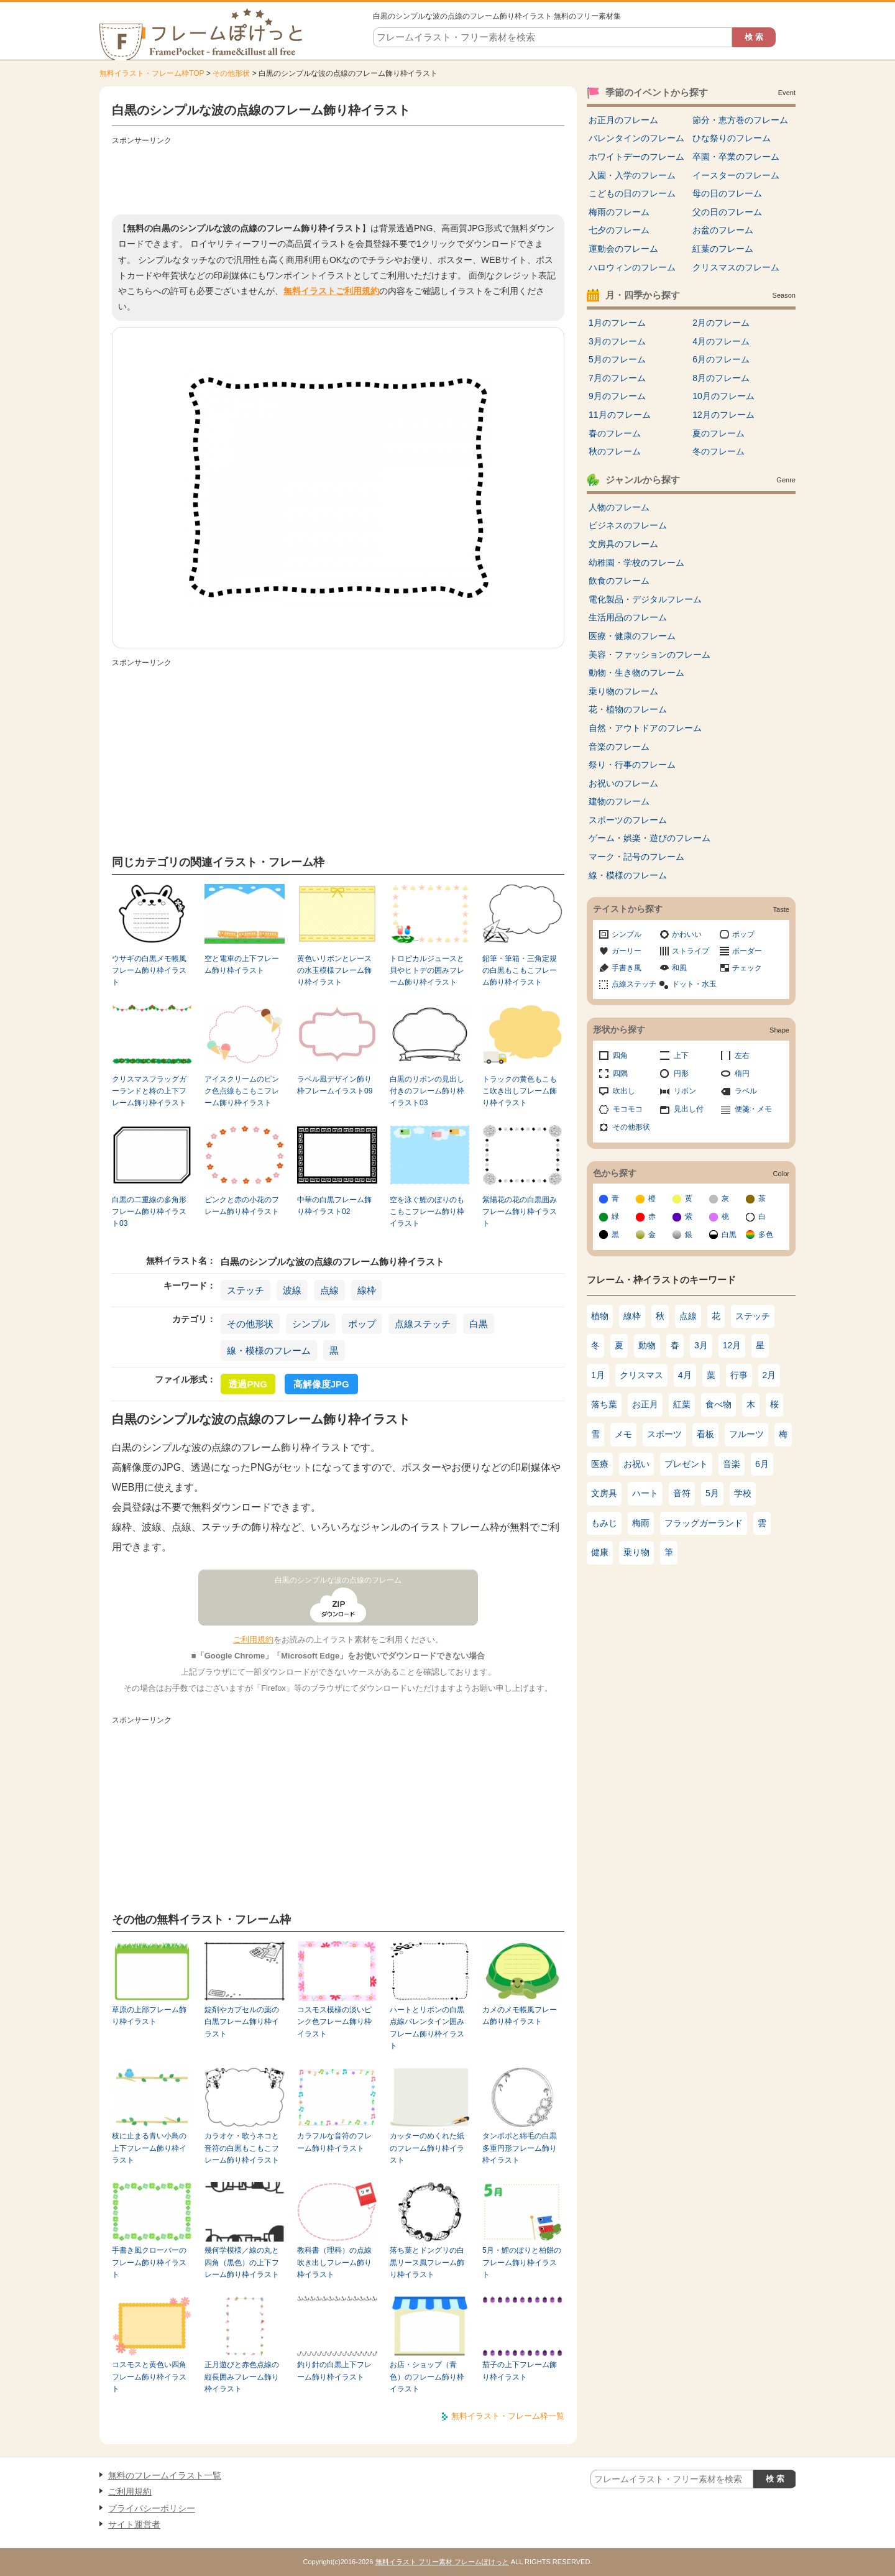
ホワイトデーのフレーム (636, 157)
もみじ (604, 1523)
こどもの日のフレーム (632, 193)
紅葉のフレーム (722, 249)
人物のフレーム (619, 507)
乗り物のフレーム (623, 691)
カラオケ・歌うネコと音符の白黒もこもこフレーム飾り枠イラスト (241, 2148)
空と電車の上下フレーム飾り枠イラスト (241, 964)
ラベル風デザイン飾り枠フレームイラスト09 (334, 1085)
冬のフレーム (718, 451)
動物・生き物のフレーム (636, 673)
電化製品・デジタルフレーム (645, 599)
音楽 (731, 1464)
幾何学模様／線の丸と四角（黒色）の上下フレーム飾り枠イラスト (241, 2262)
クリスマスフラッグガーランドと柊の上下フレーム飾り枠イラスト (149, 1091)
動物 (647, 1345)
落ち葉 (604, 1404)
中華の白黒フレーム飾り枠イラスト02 (334, 1205)
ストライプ (690, 951)
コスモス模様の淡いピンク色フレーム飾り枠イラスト (334, 2021)
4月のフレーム (721, 341)
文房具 (604, 1493)
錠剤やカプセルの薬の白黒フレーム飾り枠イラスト (241, 2021)
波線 (292, 1290)
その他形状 (231, 73)
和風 (679, 968)
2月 (769, 1375)
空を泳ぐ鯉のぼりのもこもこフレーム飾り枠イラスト (427, 1211)
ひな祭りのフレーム (731, 138)
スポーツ (664, 1434)
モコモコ (628, 1109)
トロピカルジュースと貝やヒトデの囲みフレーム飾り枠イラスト (427, 970)
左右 (742, 1055)
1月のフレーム (617, 323)
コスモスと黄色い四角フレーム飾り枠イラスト (149, 2376)
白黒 (478, 1323)
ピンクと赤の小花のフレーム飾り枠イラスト (241, 1205)
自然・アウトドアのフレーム (645, 728)
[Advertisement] (338, 177)
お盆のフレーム (722, 230)
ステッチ (245, 1290)
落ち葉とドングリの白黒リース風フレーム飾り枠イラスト (427, 2262)
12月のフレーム (723, 415)
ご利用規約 (253, 1639)
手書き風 (626, 968)
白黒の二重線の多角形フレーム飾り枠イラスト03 (149, 1211)
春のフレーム (615, 433)
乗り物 (636, 1552)
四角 (620, 1055)
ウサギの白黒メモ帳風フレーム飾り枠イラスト (149, 970)
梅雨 (640, 1523)
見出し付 (689, 1109)
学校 (742, 1493)
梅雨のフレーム (619, 212)
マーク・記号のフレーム (636, 857)
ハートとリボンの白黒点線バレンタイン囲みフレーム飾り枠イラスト (427, 2027)
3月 (701, 1345)
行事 (739, 1375)
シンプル (310, 1323)
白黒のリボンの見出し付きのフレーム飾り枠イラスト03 (427, 1091)
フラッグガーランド (703, 1523)
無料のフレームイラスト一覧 (164, 2475)
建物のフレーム (619, 801)
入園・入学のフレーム (632, 175)
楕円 (742, 1073)
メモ (623, 1434)
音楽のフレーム (619, 747)
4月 (685, 1375)
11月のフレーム (620, 415)
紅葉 (682, 1404)
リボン (685, 1091)
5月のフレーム (617, 359)
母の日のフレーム (727, 193)
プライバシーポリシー (151, 2508)
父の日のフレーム (727, 212)
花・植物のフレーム (628, 709)
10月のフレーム (723, 396)
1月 (598, 1375)
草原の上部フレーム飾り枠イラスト (149, 2015)
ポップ (362, 1323)
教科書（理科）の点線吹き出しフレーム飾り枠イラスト (334, 2262)
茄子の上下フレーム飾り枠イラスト (519, 2370)
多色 (765, 1234)
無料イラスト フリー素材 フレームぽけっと (442, 2561)
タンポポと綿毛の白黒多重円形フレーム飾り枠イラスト (519, 2148)
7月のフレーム (617, 378)
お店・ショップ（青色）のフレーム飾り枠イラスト (427, 2376)
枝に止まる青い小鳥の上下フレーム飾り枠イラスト (149, 2148)
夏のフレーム (718, 433)
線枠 (366, 1290)
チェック (747, 968)
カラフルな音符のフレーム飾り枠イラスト (334, 2142)
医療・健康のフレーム (632, 636)
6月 (762, 1464)
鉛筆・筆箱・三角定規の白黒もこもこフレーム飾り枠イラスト (519, 970)
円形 (681, 1073)
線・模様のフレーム (269, 1350)
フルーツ (746, 1434)
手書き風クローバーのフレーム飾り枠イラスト (149, 2262)
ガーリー (626, 951)
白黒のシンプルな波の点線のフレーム (338, 1580)
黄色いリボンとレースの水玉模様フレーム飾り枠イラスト (334, 970)
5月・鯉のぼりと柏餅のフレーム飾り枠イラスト (521, 2262)
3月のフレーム (617, 341)
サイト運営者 (134, 2524)
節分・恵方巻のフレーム (740, 120)
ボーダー (747, 951)
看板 (705, 1434)
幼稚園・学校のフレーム (636, 563)
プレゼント (686, 1464)
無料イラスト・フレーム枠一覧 (507, 2416)
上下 (681, 1055)
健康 (599, 1552)
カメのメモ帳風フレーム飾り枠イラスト (519, 2015)
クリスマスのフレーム (735, 267)
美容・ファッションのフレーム (649, 655)
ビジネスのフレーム (628, 525)
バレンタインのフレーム (636, 138)
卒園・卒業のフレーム (735, 157)
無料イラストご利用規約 (331, 291)
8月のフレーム (721, 378)
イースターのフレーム (735, 175)
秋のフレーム (615, 451)
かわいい (687, 934)
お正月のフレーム (623, 120)
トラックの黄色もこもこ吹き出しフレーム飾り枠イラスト (519, 1091)
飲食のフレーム (619, 581)
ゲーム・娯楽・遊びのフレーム (649, 838)
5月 (712, 1493)
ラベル (746, 1091)
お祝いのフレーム (623, 783)
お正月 (645, 1404)
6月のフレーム (721, 359)
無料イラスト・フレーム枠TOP (151, 73)
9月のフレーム (617, 396)
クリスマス (641, 1375)
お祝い (636, 1464)
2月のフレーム (721, 323)
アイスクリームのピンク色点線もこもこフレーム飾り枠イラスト (241, 1091)
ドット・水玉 (694, 984)
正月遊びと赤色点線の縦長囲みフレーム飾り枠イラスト (241, 2376)
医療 (599, 1464)
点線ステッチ (423, 1323)
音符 (682, 1493)
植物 (599, 1316)
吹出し (624, 1091)
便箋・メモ (753, 1109)
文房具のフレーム (623, 544)
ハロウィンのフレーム (632, 267)
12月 (732, 1345)
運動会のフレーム (623, 249)
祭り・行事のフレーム (632, 765)
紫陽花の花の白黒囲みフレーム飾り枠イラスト (519, 1211)
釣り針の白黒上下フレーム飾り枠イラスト (334, 2370)
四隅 (620, 1073)
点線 (329, 1290)
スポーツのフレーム (628, 820)
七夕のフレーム (619, 230)
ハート (645, 1493)
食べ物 (718, 1404)
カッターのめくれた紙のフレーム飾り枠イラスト (427, 2148)
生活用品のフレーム (628, 617)
